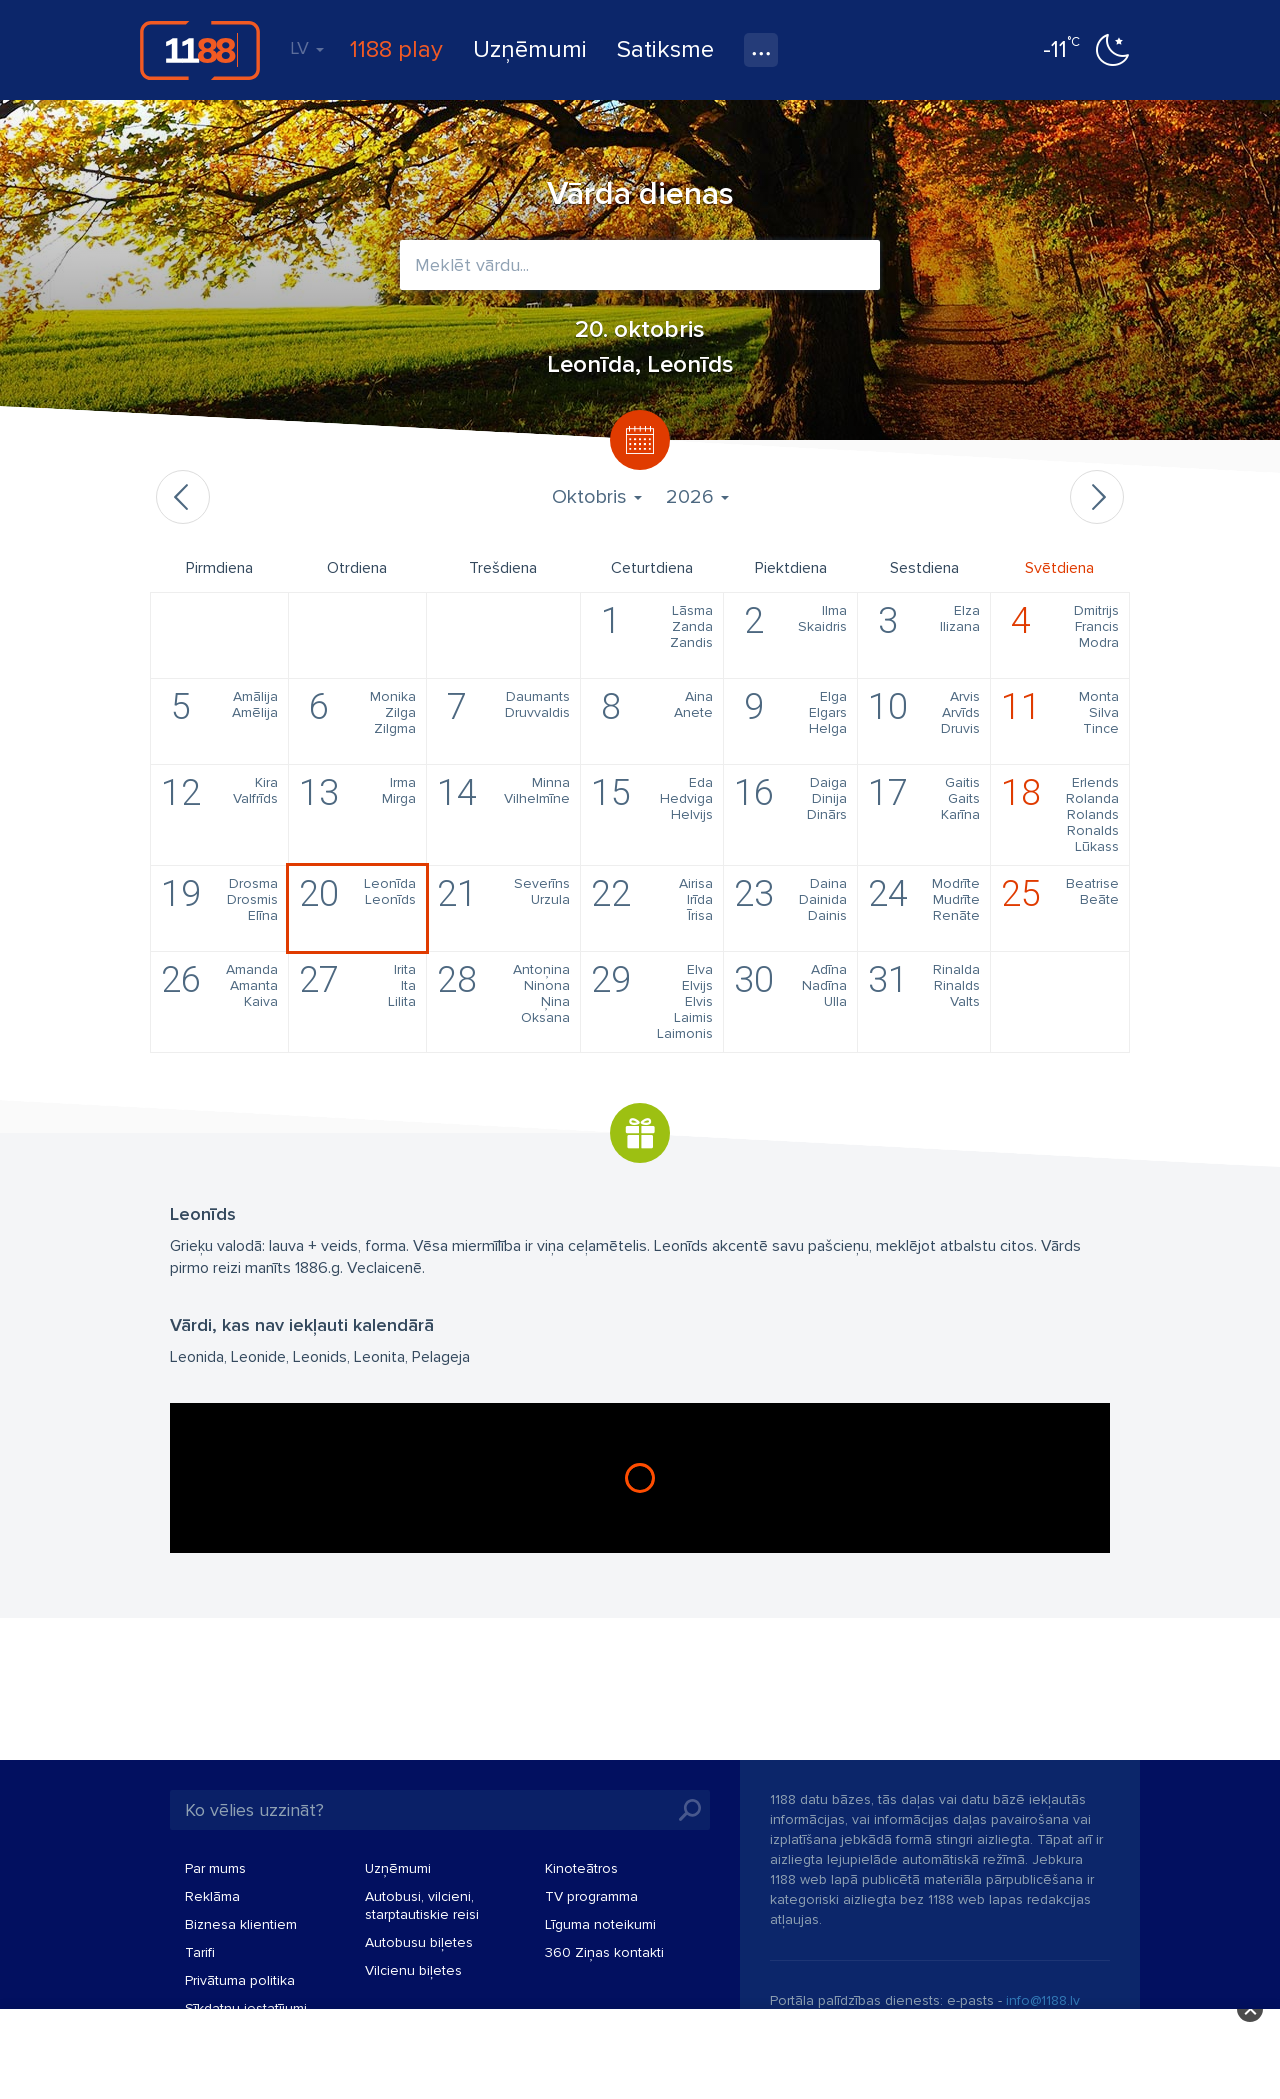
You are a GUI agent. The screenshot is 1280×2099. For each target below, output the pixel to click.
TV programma (591, 1896)
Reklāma (212, 1896)
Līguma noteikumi (600, 1924)
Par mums (215, 1868)
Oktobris (597, 497)
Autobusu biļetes (419, 1942)
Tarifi (200, 1952)
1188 (200, 50)
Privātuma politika (240, 1980)
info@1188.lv (1043, 2000)
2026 (697, 497)
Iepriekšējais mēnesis (183, 497)
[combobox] (640, 265)
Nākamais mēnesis (1097, 497)
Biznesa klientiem (241, 1924)
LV (307, 48)
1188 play (396, 49)
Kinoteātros (581, 1868)
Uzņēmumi (530, 49)
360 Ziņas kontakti (604, 1952)
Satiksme (665, 49)
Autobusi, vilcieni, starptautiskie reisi (422, 1905)
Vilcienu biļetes (413, 1970)
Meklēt (690, 1810)
